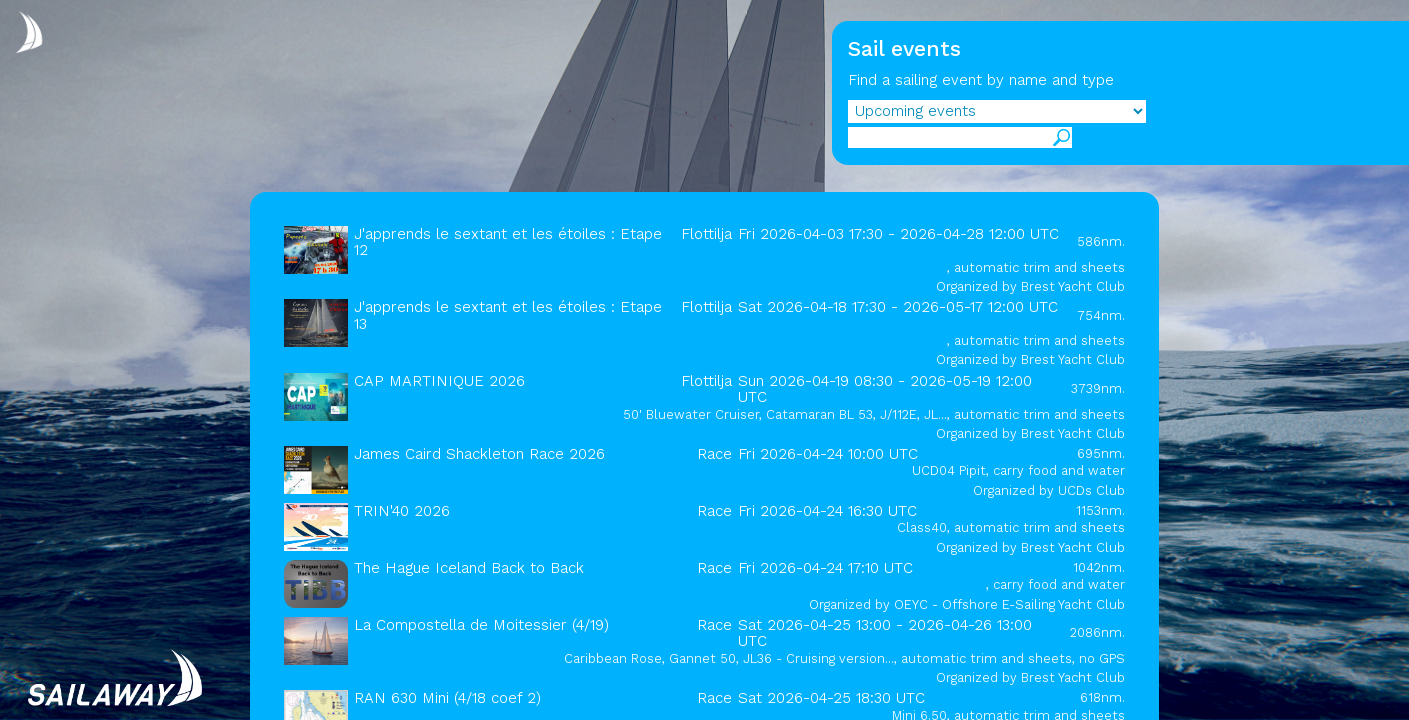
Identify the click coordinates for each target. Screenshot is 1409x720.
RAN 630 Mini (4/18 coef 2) (447, 698)
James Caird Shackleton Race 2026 (479, 454)
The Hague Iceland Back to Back (469, 568)
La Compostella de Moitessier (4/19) (481, 625)
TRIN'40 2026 (402, 511)
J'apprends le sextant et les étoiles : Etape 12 (508, 242)
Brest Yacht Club (1073, 286)
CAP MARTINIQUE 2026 (439, 381)
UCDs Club (1091, 490)
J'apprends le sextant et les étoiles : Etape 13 (508, 315)
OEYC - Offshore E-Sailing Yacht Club (1009, 604)
